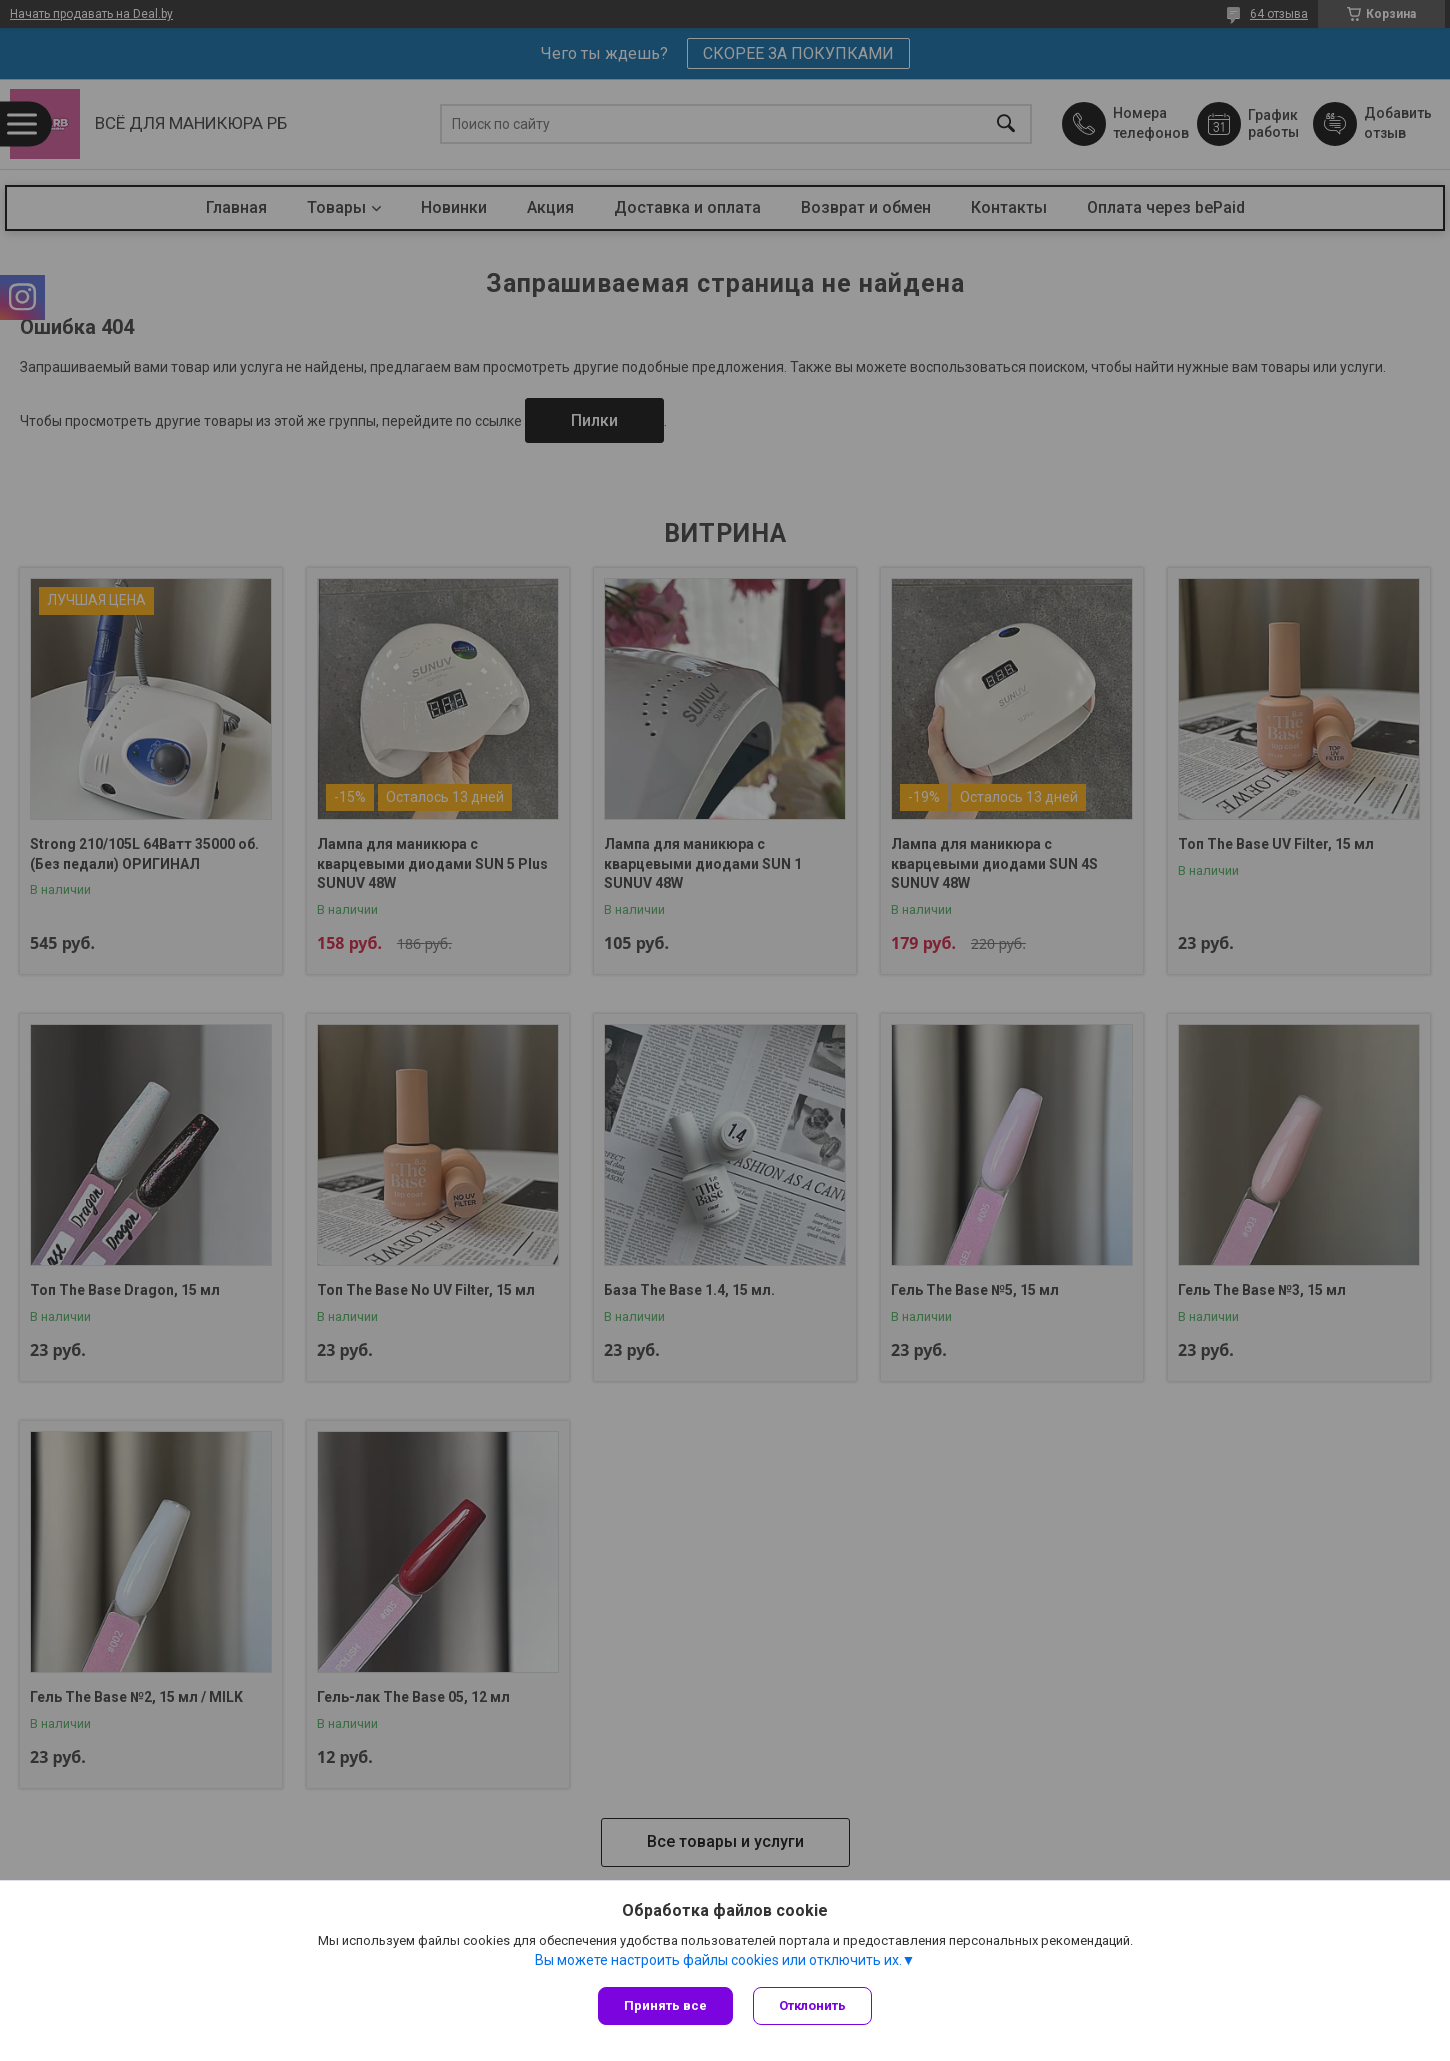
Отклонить (812, 2005)
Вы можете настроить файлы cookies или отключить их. (718, 1960)
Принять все (665, 2005)
